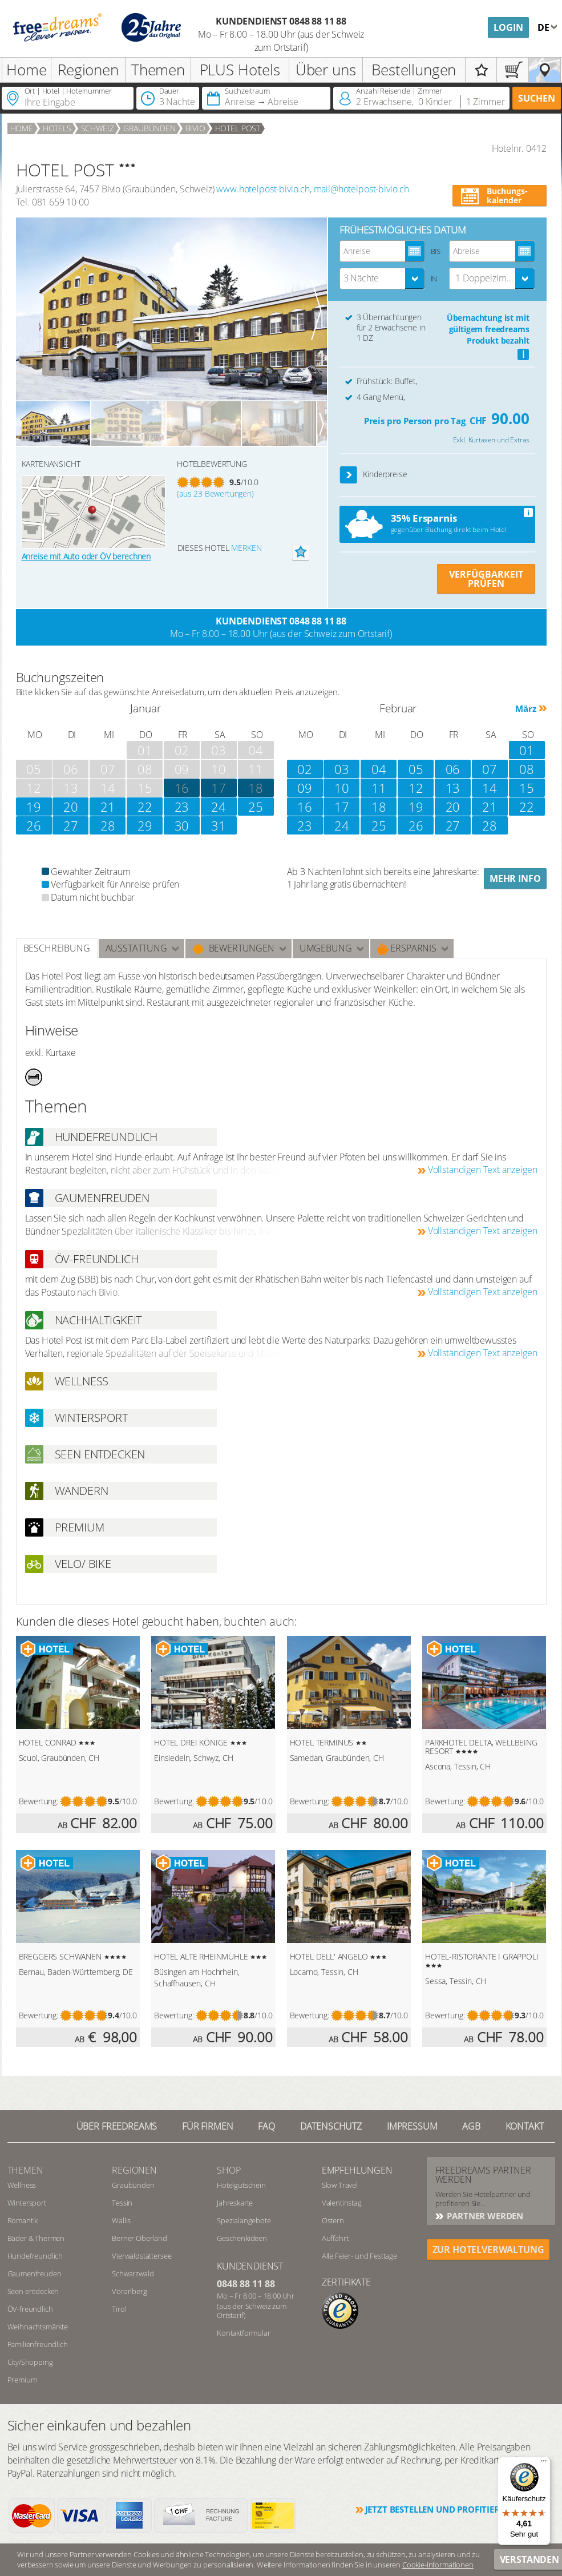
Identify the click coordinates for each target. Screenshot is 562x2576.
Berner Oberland (139, 2238)
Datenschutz (331, 2126)
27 (70, 825)
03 (341, 768)
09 (304, 787)
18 (255, 787)
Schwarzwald (132, 2273)
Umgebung (326, 948)
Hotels (57, 128)
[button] (349, 475)
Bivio (195, 128)
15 (526, 787)
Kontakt (525, 2126)
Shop (228, 2170)
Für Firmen (207, 2126)
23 (182, 806)
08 (526, 768)
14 (489, 787)
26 (33, 825)
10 (341, 787)
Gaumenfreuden (34, 2273)
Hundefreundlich (35, 2256)
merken (246, 547)
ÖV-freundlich (30, 2309)
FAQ (266, 2126)
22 (145, 806)
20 (70, 806)
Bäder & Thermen (36, 2238)
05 (416, 768)
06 (453, 768)
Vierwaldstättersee (141, 2256)
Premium (22, 2380)
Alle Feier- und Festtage (359, 2256)
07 (489, 768)
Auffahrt (335, 2238)
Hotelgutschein (241, 2185)
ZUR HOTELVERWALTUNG (488, 2249)
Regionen (88, 69)
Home (26, 69)
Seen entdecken (33, 2291)
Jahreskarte (235, 2203)
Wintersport (26, 2203)
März (525, 708)
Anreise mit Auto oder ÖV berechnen (86, 556)
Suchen (536, 98)
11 (378, 787)
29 (145, 825)
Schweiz (97, 128)
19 (33, 806)
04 (378, 768)
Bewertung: (38, 1801)
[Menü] (544, 2463)
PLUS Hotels (240, 69)
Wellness (22, 2185)
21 (107, 806)
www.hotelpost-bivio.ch (262, 189)
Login (508, 27)
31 (218, 825)
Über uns (326, 69)
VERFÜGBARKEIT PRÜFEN (486, 579)
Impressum (412, 2126)
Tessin (122, 2203)
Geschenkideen (242, 2238)
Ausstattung (136, 948)
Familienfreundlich (37, 2344)
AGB (471, 2126)
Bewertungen (233, 948)
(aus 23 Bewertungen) (215, 493)
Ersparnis (406, 948)
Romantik (22, 2220)
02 (304, 768)
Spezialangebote (244, 2220)
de (544, 27)
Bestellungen (413, 69)
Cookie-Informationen (438, 2564)
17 (218, 787)
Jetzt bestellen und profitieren (438, 2509)
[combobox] (382, 278)
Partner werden (484, 2216)
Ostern (333, 2220)
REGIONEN (134, 2170)
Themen (158, 69)
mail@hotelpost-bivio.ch (361, 189)
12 (416, 787)
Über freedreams (116, 2126)
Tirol (119, 2309)
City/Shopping (30, 2362)
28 (107, 825)
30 (182, 825)
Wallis (121, 2220)
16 (304, 806)
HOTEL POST (237, 128)
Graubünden (149, 128)
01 (526, 750)
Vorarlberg (129, 2291)
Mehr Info (515, 878)
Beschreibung (56, 948)
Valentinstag (342, 2203)
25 (255, 806)
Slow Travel (340, 2185)
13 (453, 787)
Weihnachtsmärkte (37, 2326)
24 (218, 806)
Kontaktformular (243, 2333)
